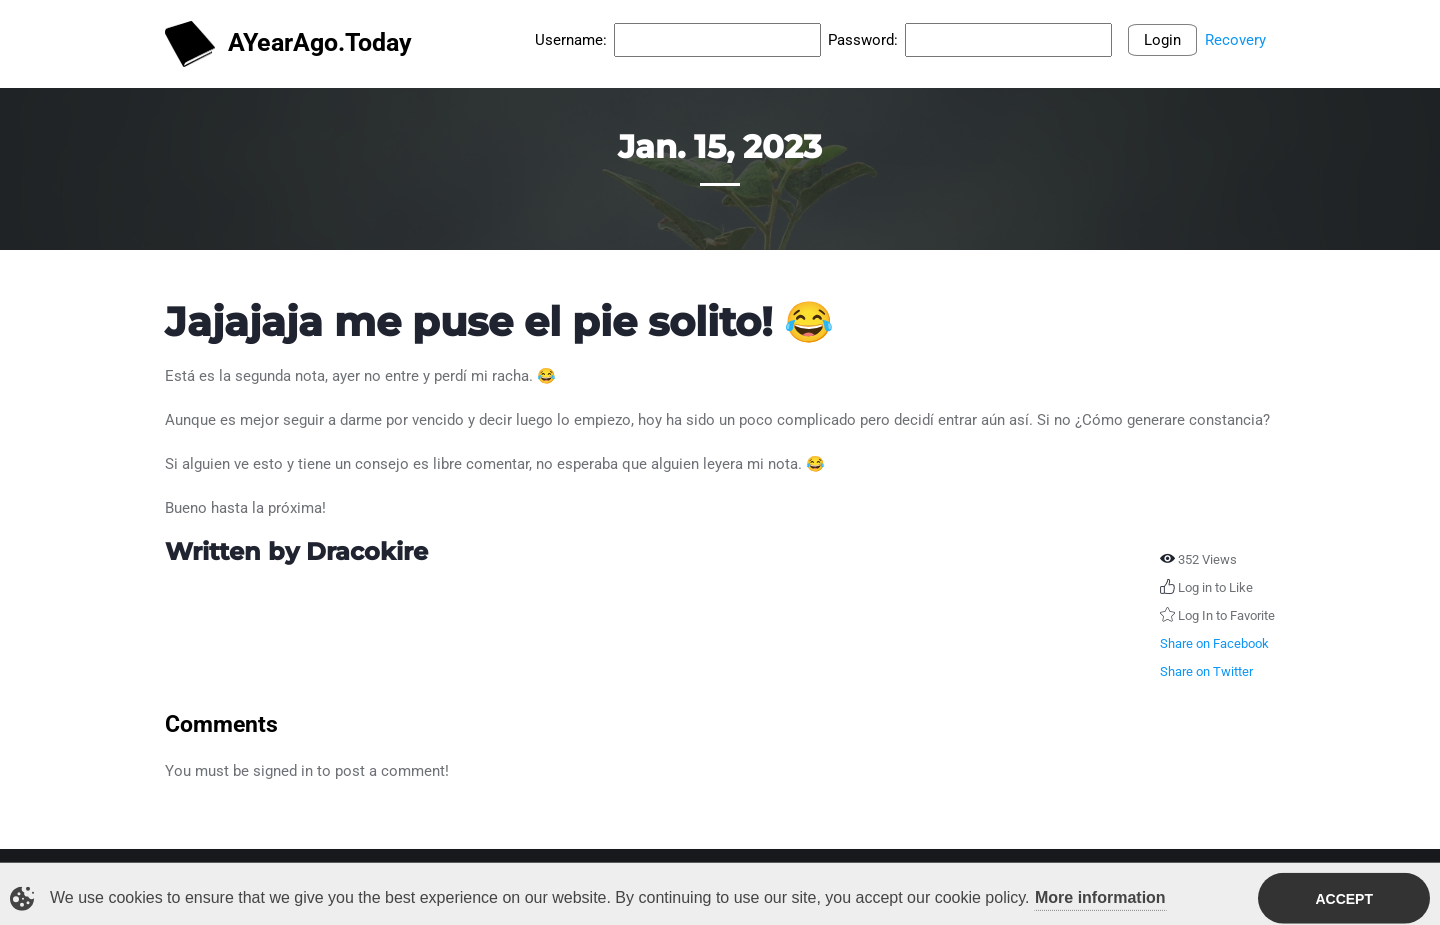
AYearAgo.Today (288, 44)
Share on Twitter (1206, 671)
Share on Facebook (1214, 643)
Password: (863, 40)
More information (1100, 899)
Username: (571, 40)
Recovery (1235, 40)
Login (1162, 40)
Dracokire (367, 551)
